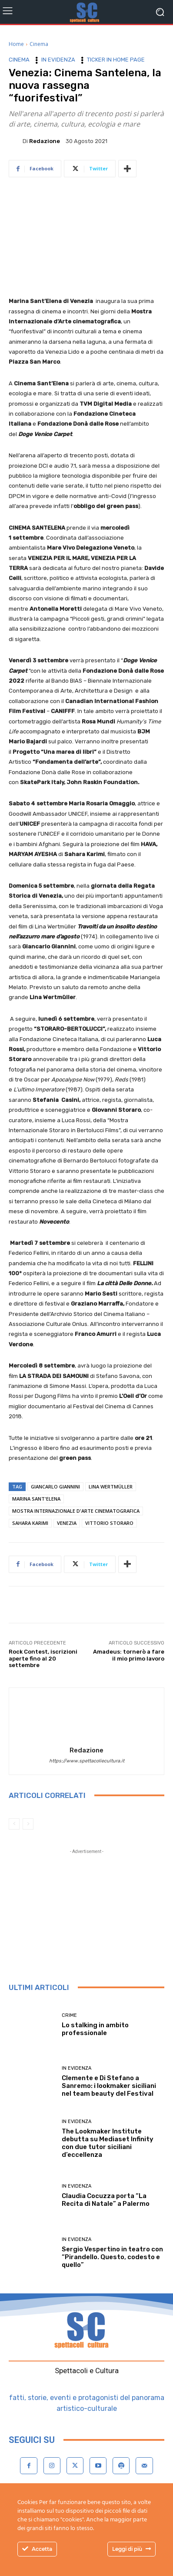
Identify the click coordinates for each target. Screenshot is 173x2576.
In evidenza (58, 59)
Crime (69, 2015)
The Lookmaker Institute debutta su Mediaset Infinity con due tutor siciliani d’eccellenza (107, 2143)
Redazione (44, 141)
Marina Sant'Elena (36, 1498)
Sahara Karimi (30, 1523)
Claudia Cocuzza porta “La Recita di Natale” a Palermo (106, 2200)
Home (16, 44)
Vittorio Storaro (109, 1523)
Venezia (67, 1523)
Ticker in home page (116, 59)
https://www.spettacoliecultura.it (86, 1761)
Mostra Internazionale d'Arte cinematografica (76, 1511)
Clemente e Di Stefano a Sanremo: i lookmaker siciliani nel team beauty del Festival (109, 2085)
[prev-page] (14, 1824)
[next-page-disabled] (28, 1824)
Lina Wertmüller (111, 1486)
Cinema (39, 44)
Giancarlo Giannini (55, 1486)
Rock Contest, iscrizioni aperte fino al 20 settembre (43, 1658)
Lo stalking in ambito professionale (95, 2029)
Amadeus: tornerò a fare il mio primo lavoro (128, 1655)
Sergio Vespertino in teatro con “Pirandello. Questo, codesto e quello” (112, 2257)
